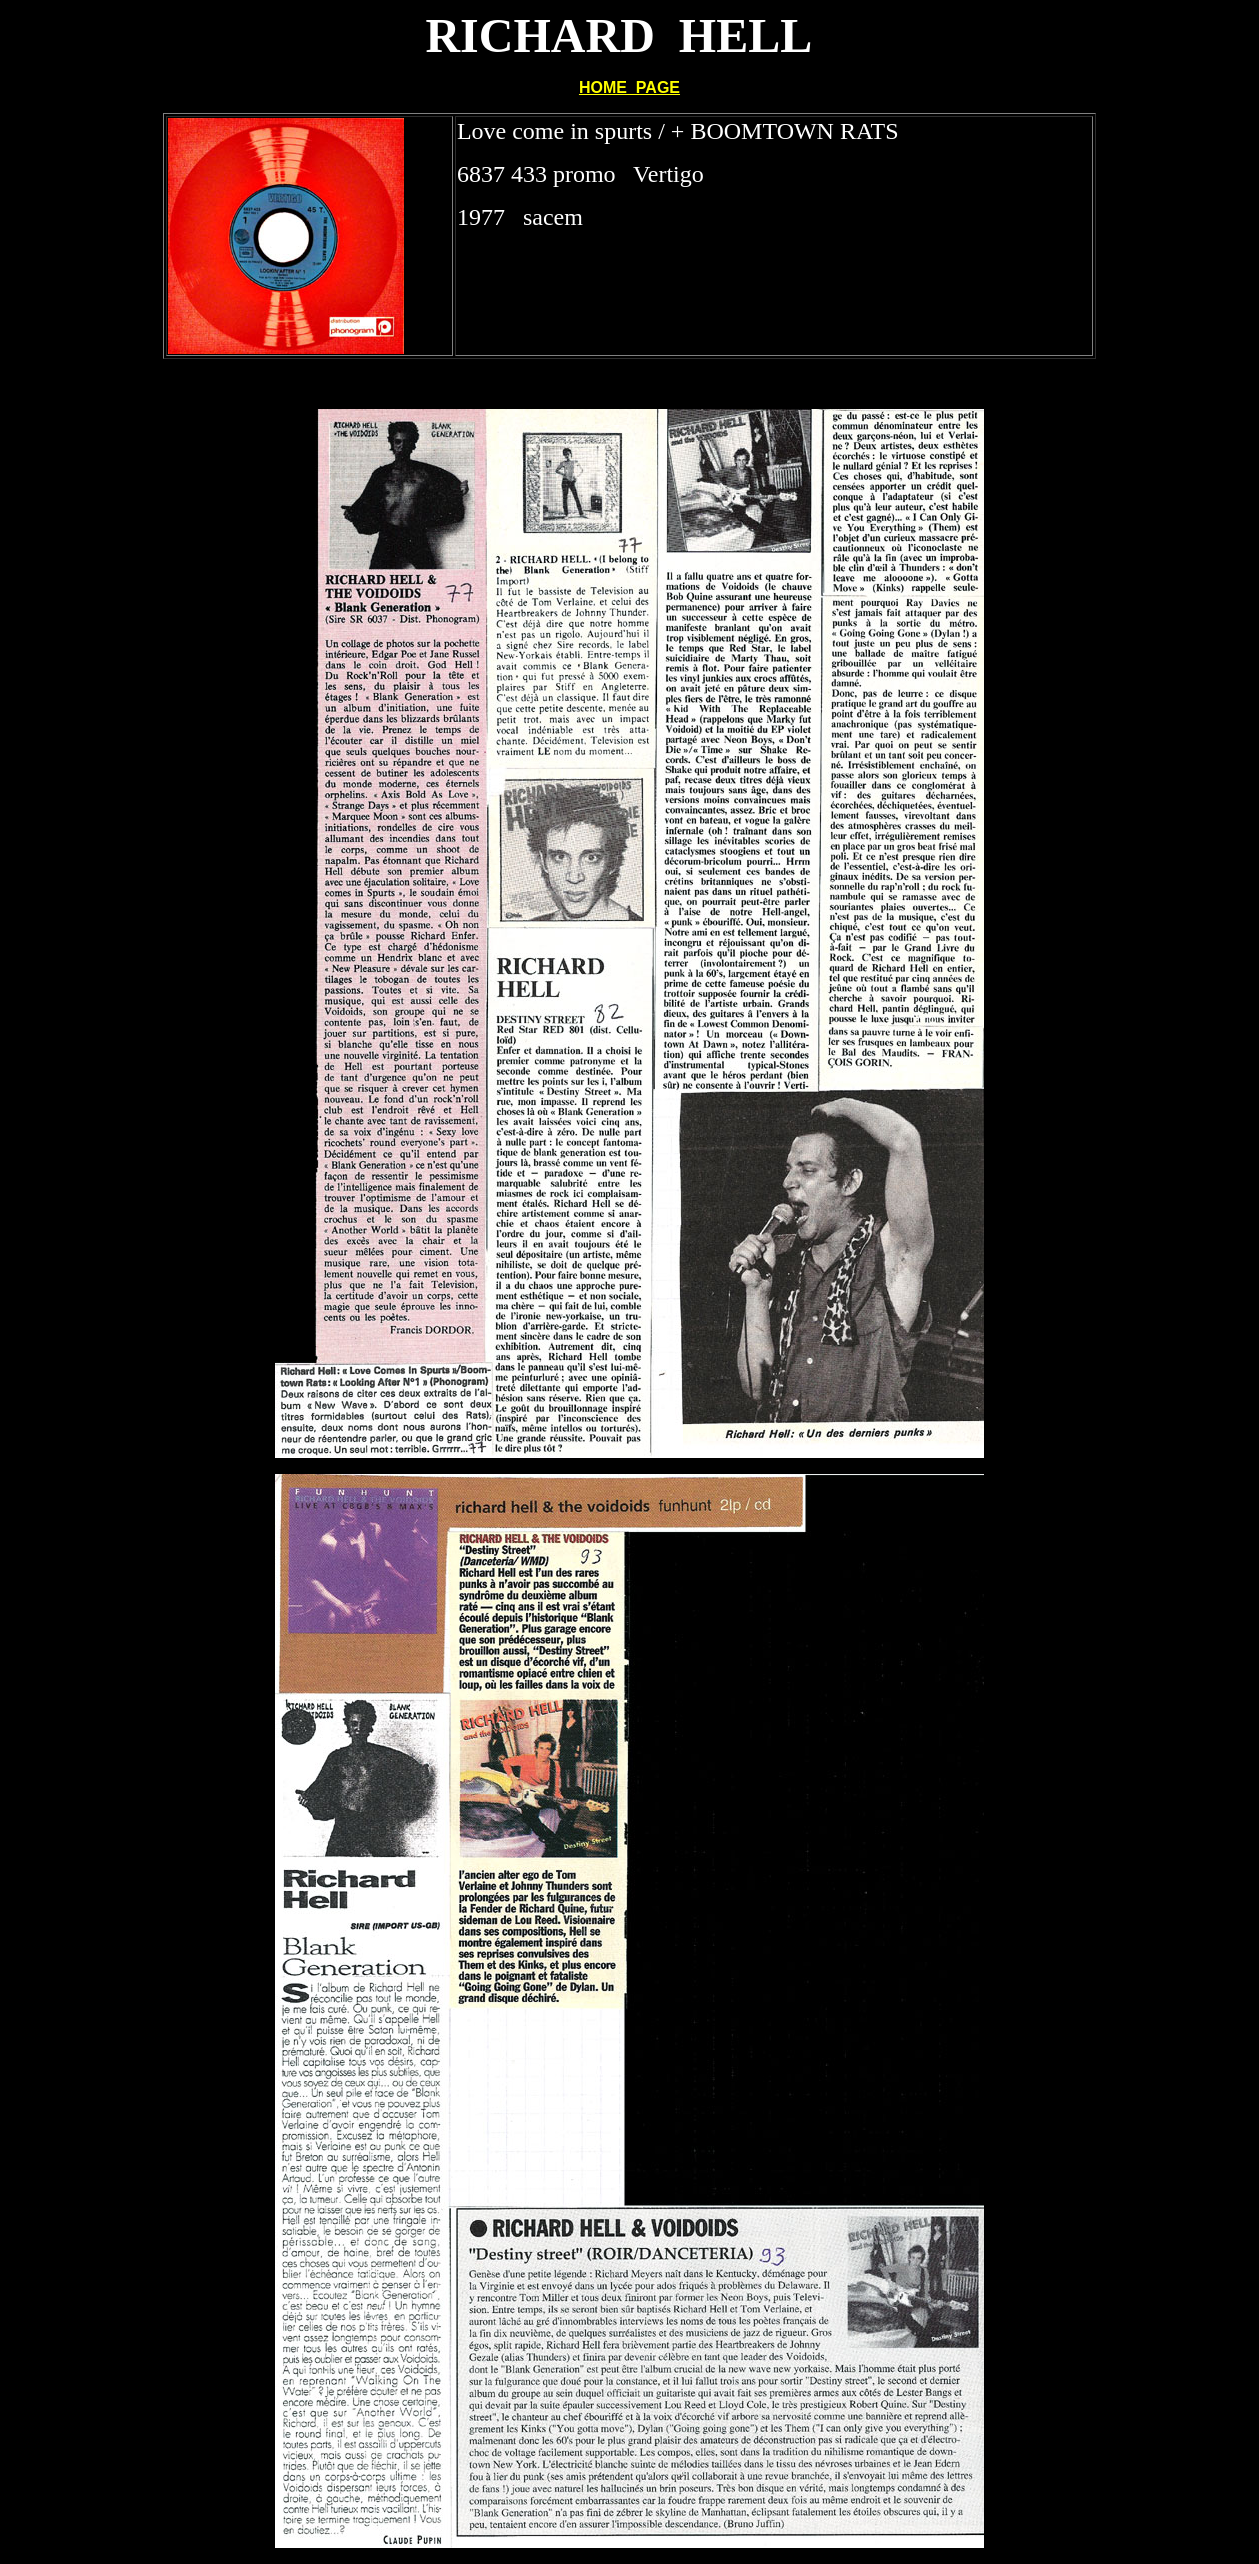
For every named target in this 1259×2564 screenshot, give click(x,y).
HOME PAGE (629, 87)
